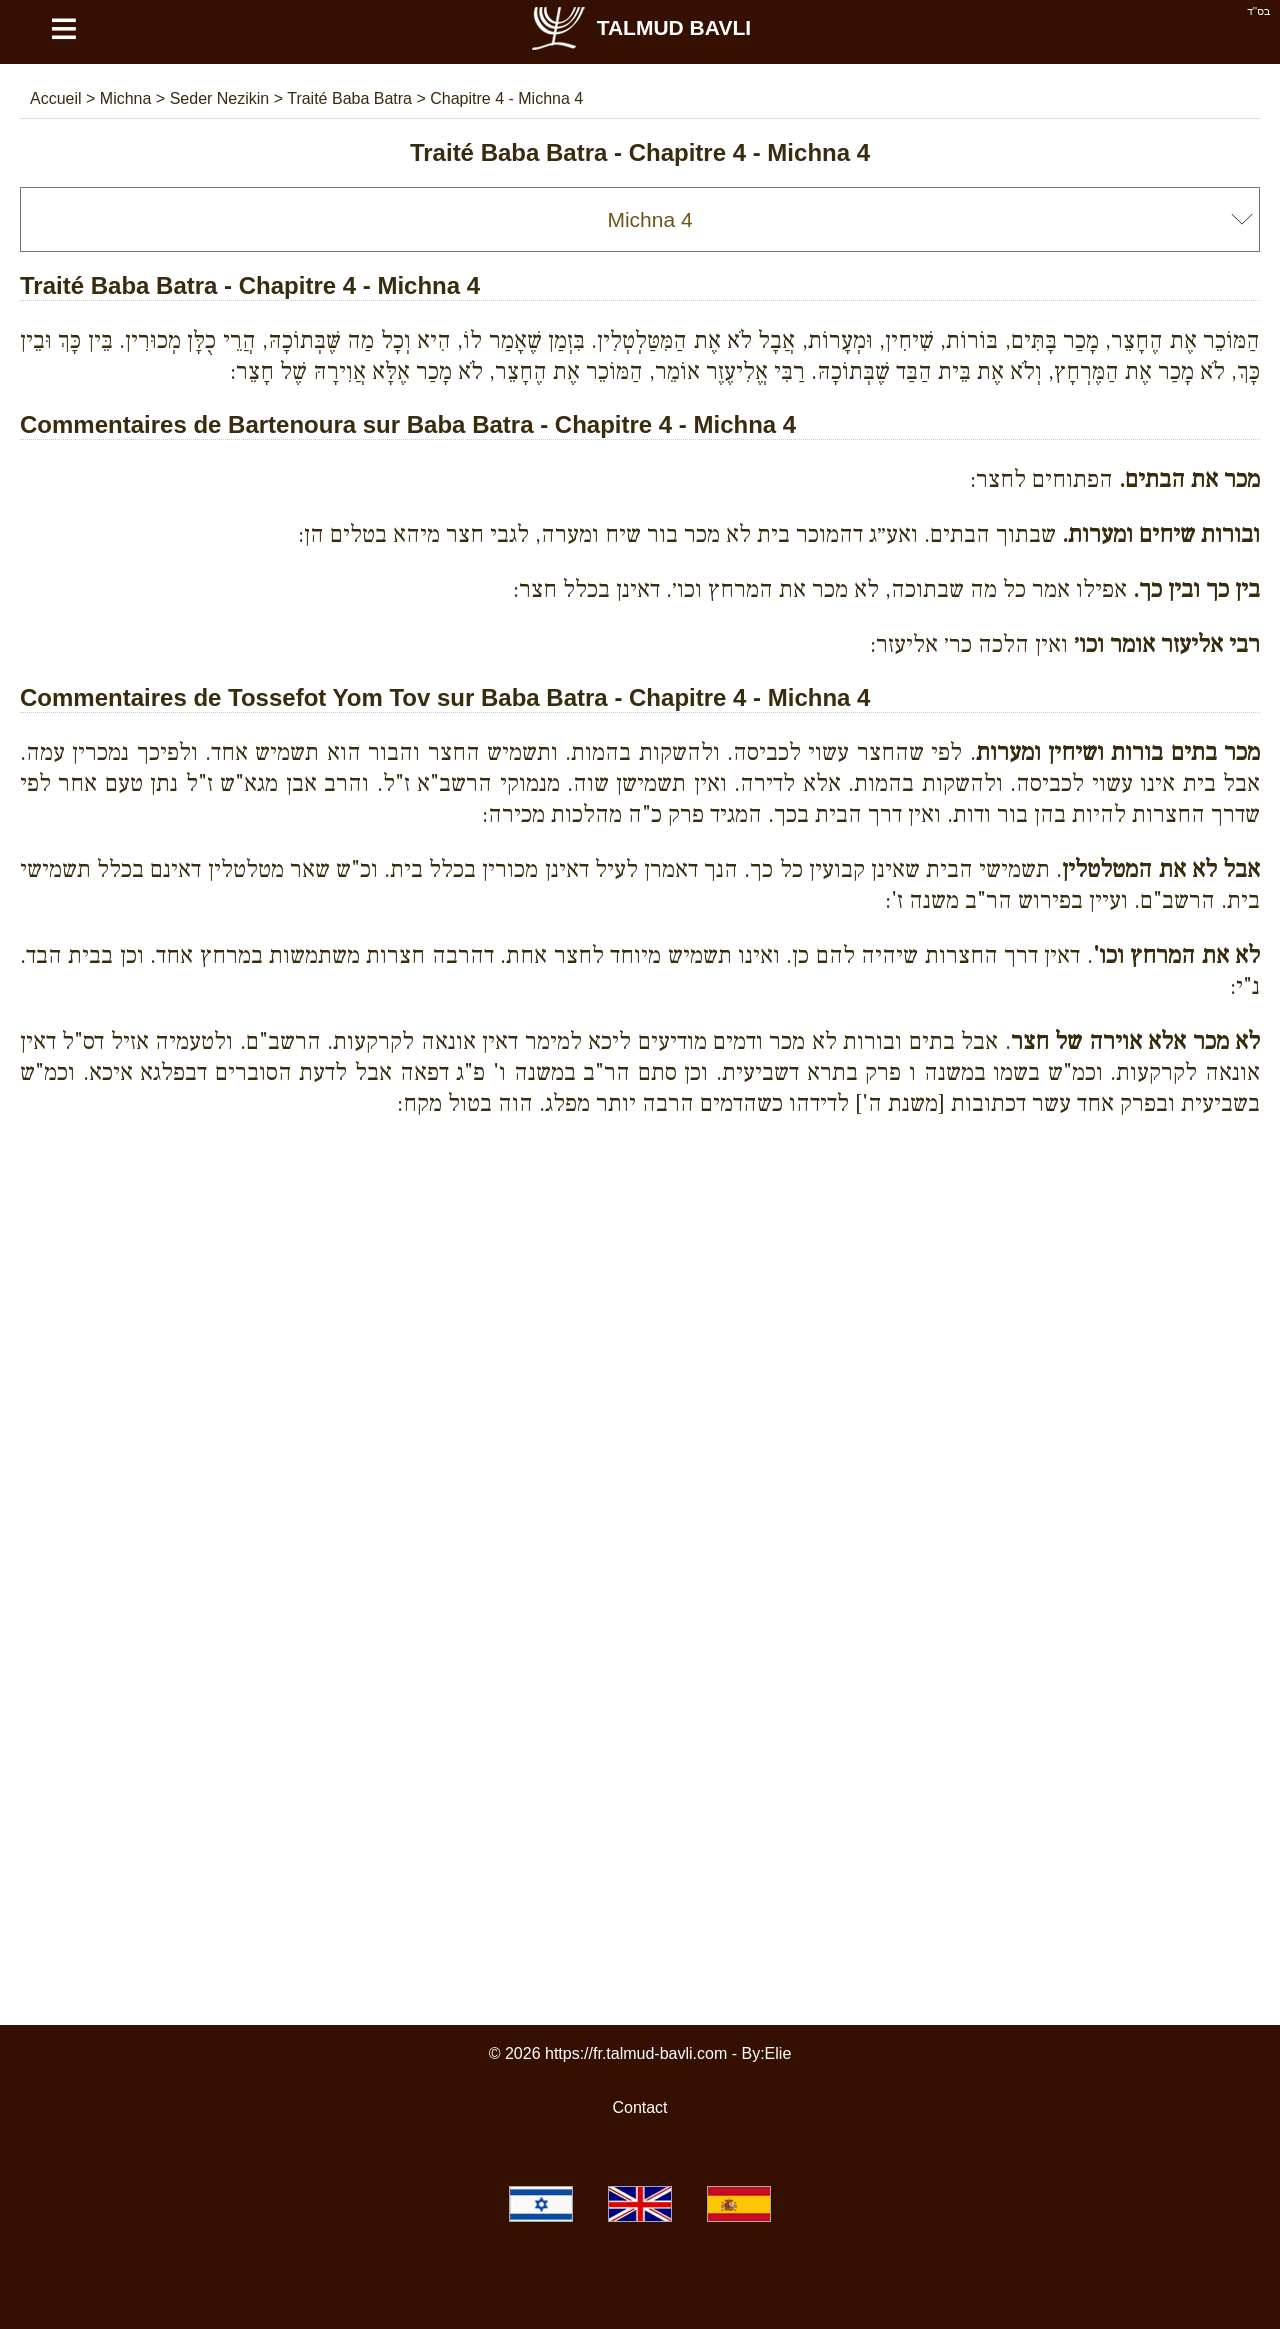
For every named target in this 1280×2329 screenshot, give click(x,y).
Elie (778, 2053)
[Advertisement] (640, 1224)
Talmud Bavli (640, 27)
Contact (639, 2107)
